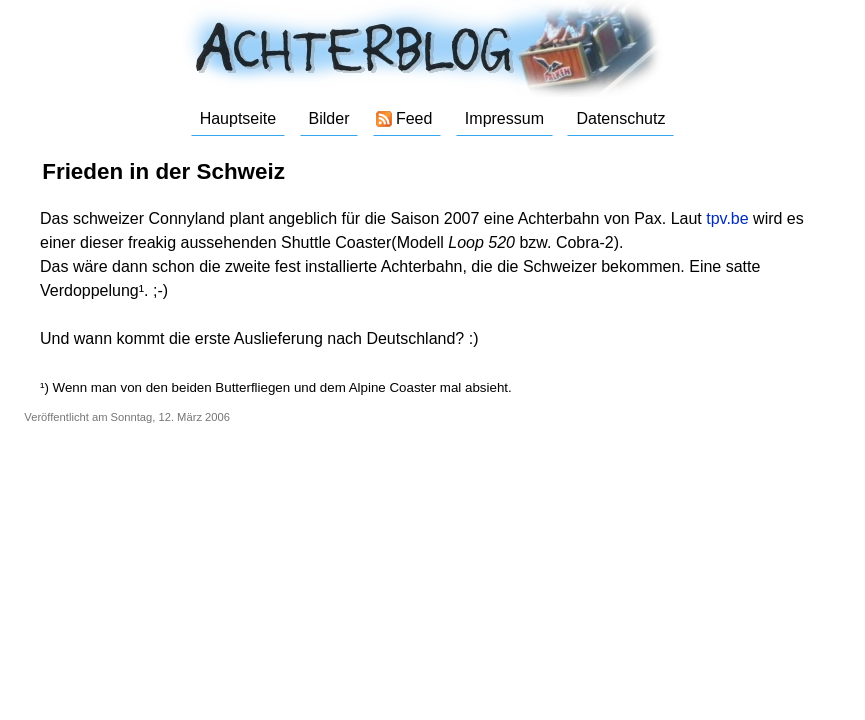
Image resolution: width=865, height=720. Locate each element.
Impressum (504, 118)
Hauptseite (238, 118)
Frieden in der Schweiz (163, 171)
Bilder (329, 118)
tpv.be (727, 218)
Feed (414, 118)
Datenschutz (620, 118)
